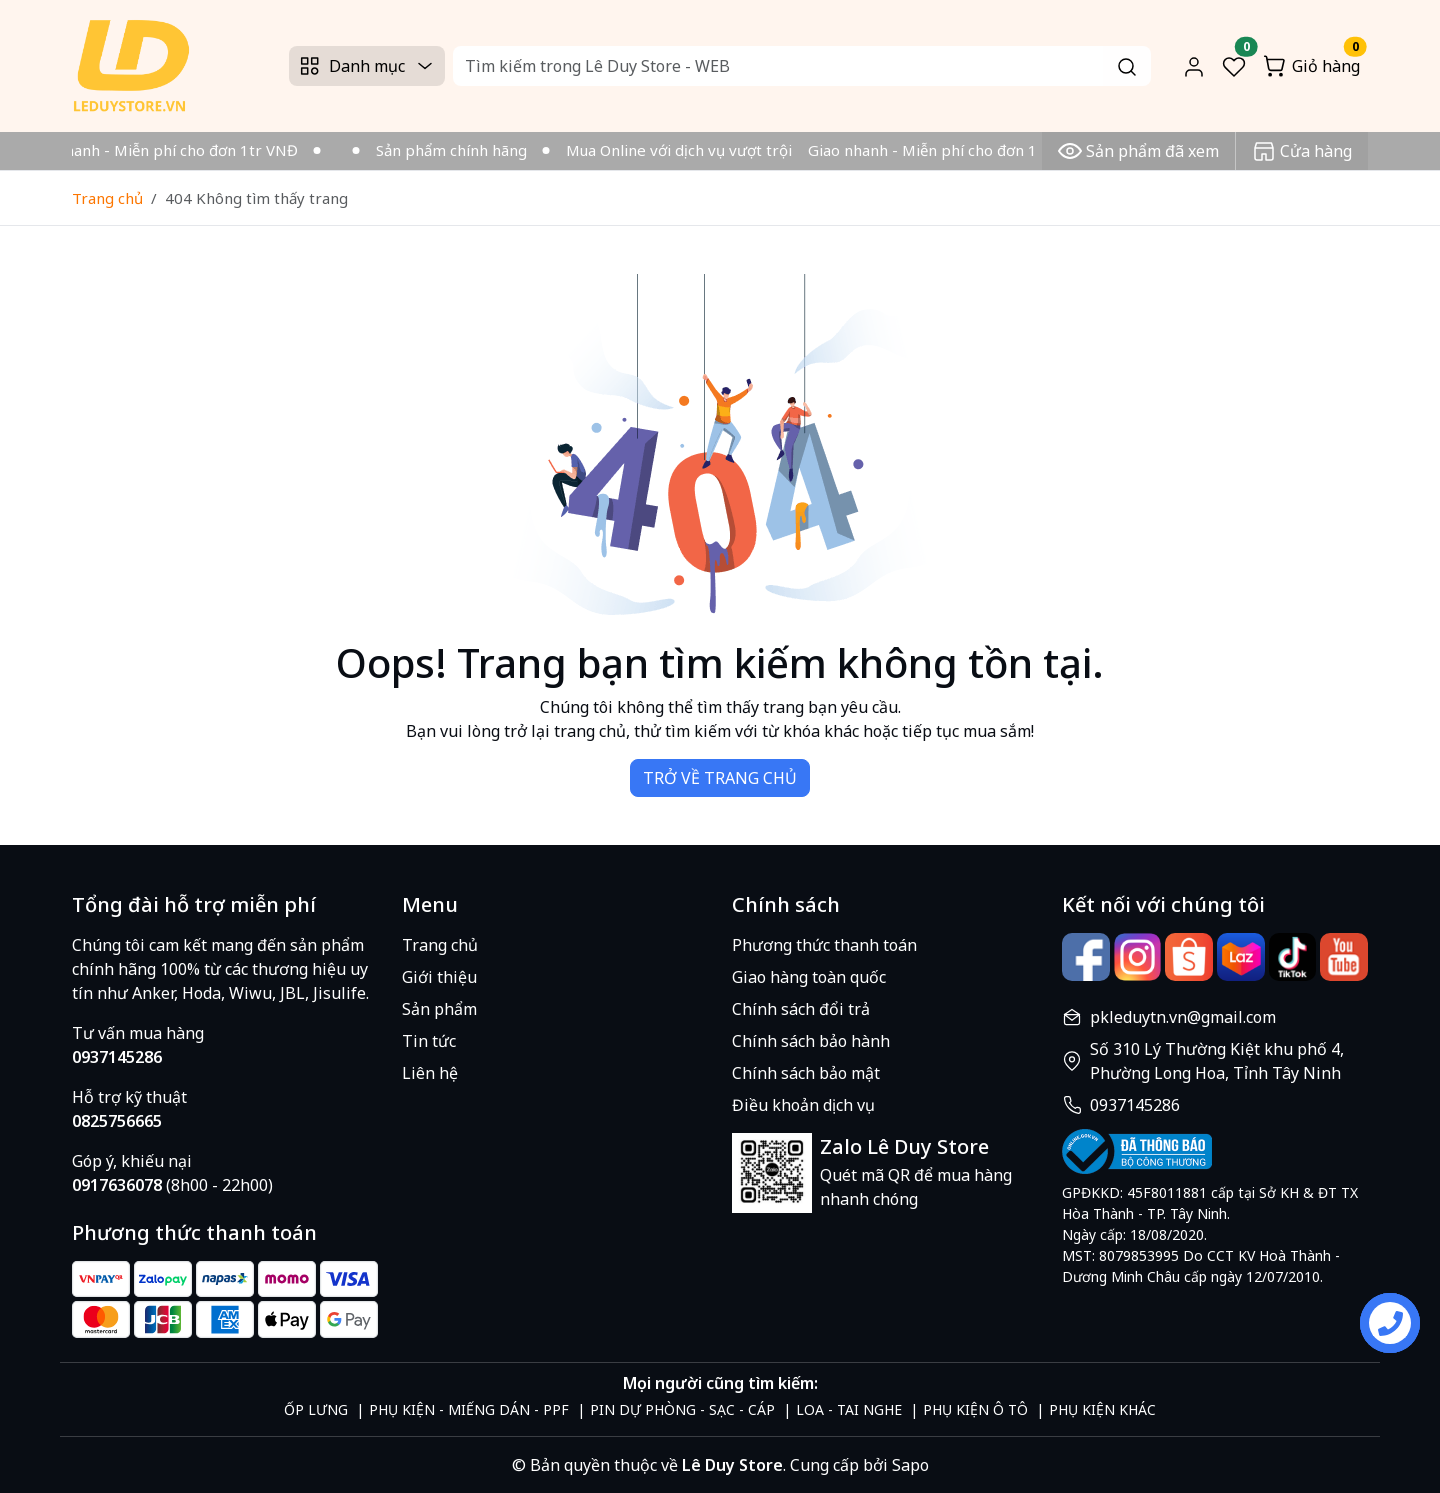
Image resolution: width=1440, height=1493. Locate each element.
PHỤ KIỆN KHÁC (1102, 1409)
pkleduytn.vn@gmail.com (1183, 1017)
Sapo (908, 1465)
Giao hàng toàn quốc (809, 977)
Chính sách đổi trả (801, 1009)
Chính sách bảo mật (806, 1073)
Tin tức (429, 1041)
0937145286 (1135, 1105)
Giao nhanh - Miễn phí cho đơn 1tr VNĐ (165, 150)
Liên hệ (430, 1073)
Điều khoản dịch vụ (803, 1105)
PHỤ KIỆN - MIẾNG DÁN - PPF (469, 1409)
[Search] (801, 66)
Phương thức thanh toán (824, 945)
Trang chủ (107, 198)
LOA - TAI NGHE (849, 1409)
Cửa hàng (1302, 151)
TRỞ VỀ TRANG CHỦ (720, 778)
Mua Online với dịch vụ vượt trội (685, 150)
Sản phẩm (439, 1009)
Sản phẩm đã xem (1138, 151)
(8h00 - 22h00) (172, 1185)
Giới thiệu (439, 977)
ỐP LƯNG (316, 1409)
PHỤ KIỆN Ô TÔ (975, 1409)
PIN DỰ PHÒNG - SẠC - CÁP (682, 1409)
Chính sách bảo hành (811, 1041)
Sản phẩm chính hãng (457, 150)
